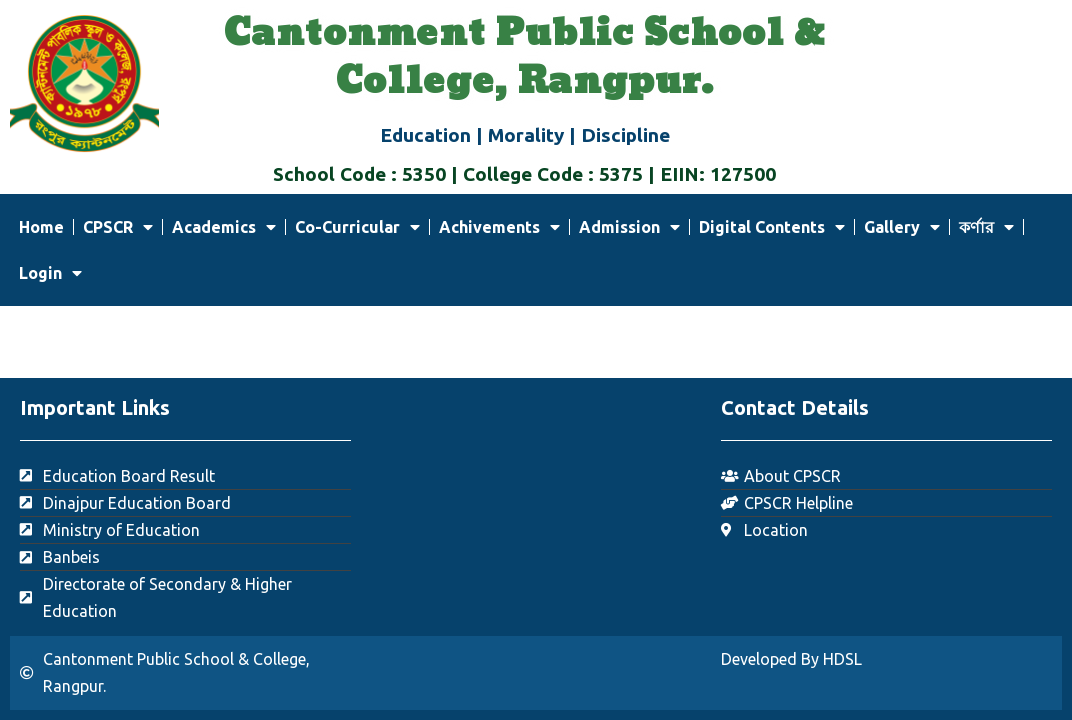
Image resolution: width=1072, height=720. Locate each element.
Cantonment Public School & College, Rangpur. (524, 58)
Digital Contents (772, 227)
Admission (629, 227)
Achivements (499, 227)
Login (50, 273)
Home (41, 227)
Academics (224, 227)
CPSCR (118, 227)
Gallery (902, 227)
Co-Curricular (357, 227)
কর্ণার (986, 227)
